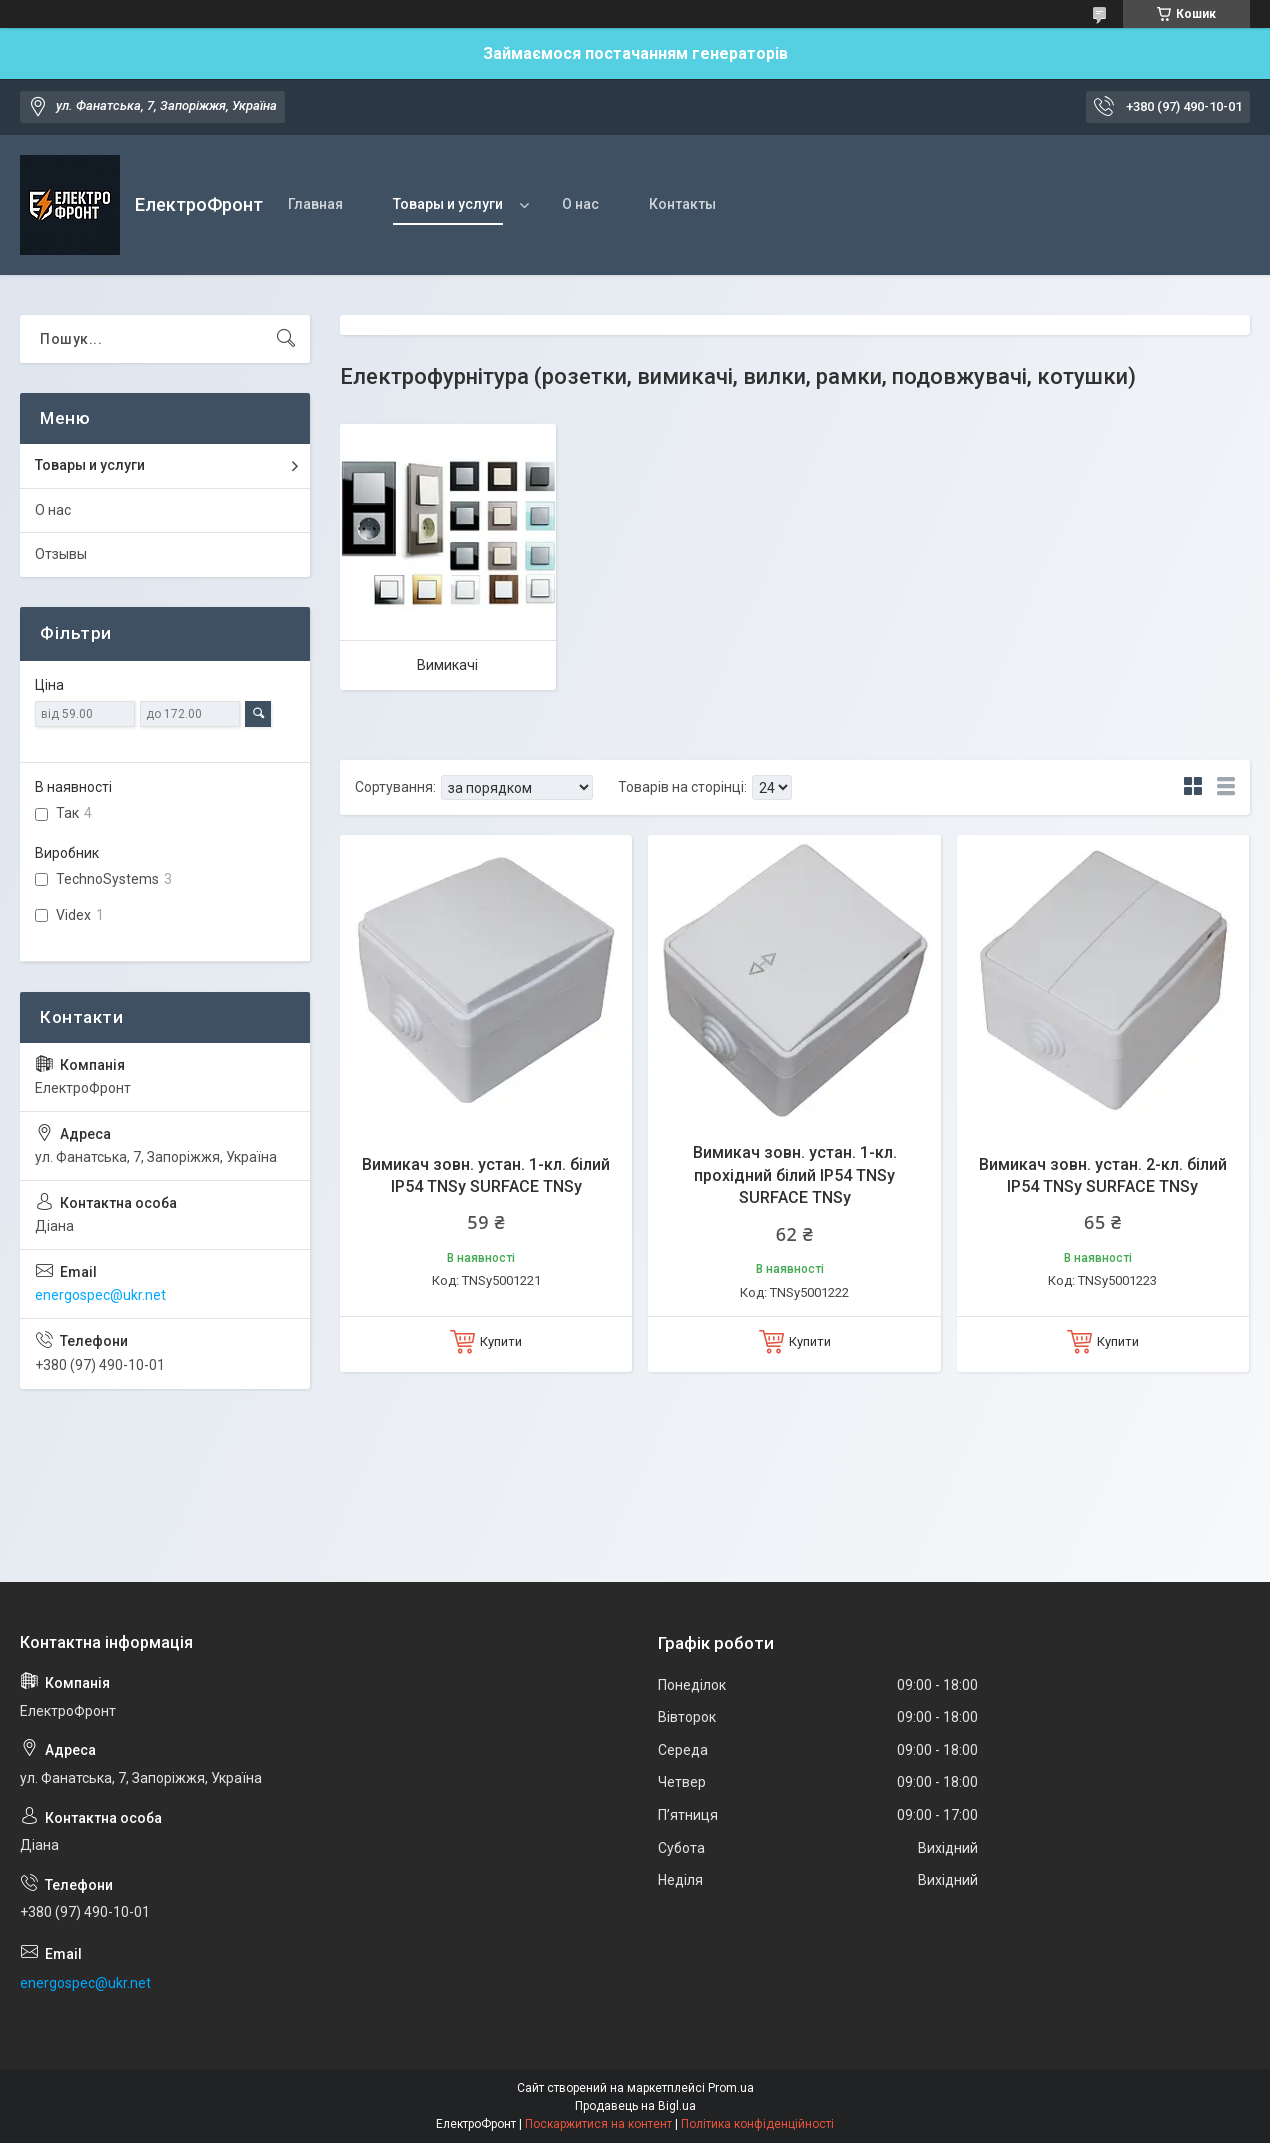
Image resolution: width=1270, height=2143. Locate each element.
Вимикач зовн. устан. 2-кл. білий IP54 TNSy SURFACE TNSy (1103, 1175)
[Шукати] (286, 339)
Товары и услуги (448, 204)
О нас (580, 204)
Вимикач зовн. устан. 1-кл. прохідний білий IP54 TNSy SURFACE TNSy (795, 1175)
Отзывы (61, 554)
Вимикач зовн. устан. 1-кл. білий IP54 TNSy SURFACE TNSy (486, 1175)
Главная (315, 204)
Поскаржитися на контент (598, 2124)
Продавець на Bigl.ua (635, 2106)
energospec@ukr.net (100, 1295)
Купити (501, 1341)
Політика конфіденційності (757, 2124)
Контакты (682, 204)
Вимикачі (447, 665)
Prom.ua (731, 2088)
